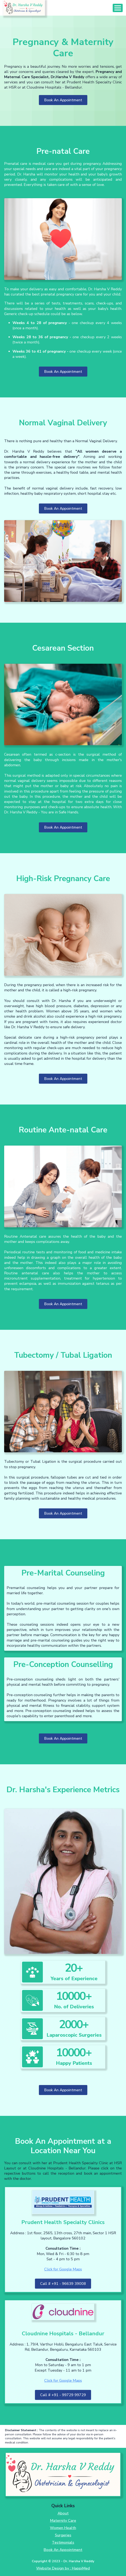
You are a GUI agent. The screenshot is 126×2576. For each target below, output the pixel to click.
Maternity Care (63, 2520)
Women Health (63, 2527)
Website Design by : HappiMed (63, 2568)
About (63, 2513)
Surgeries (63, 2535)
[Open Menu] (118, 8)
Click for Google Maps (63, 2269)
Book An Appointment (63, 2549)
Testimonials (63, 2542)
